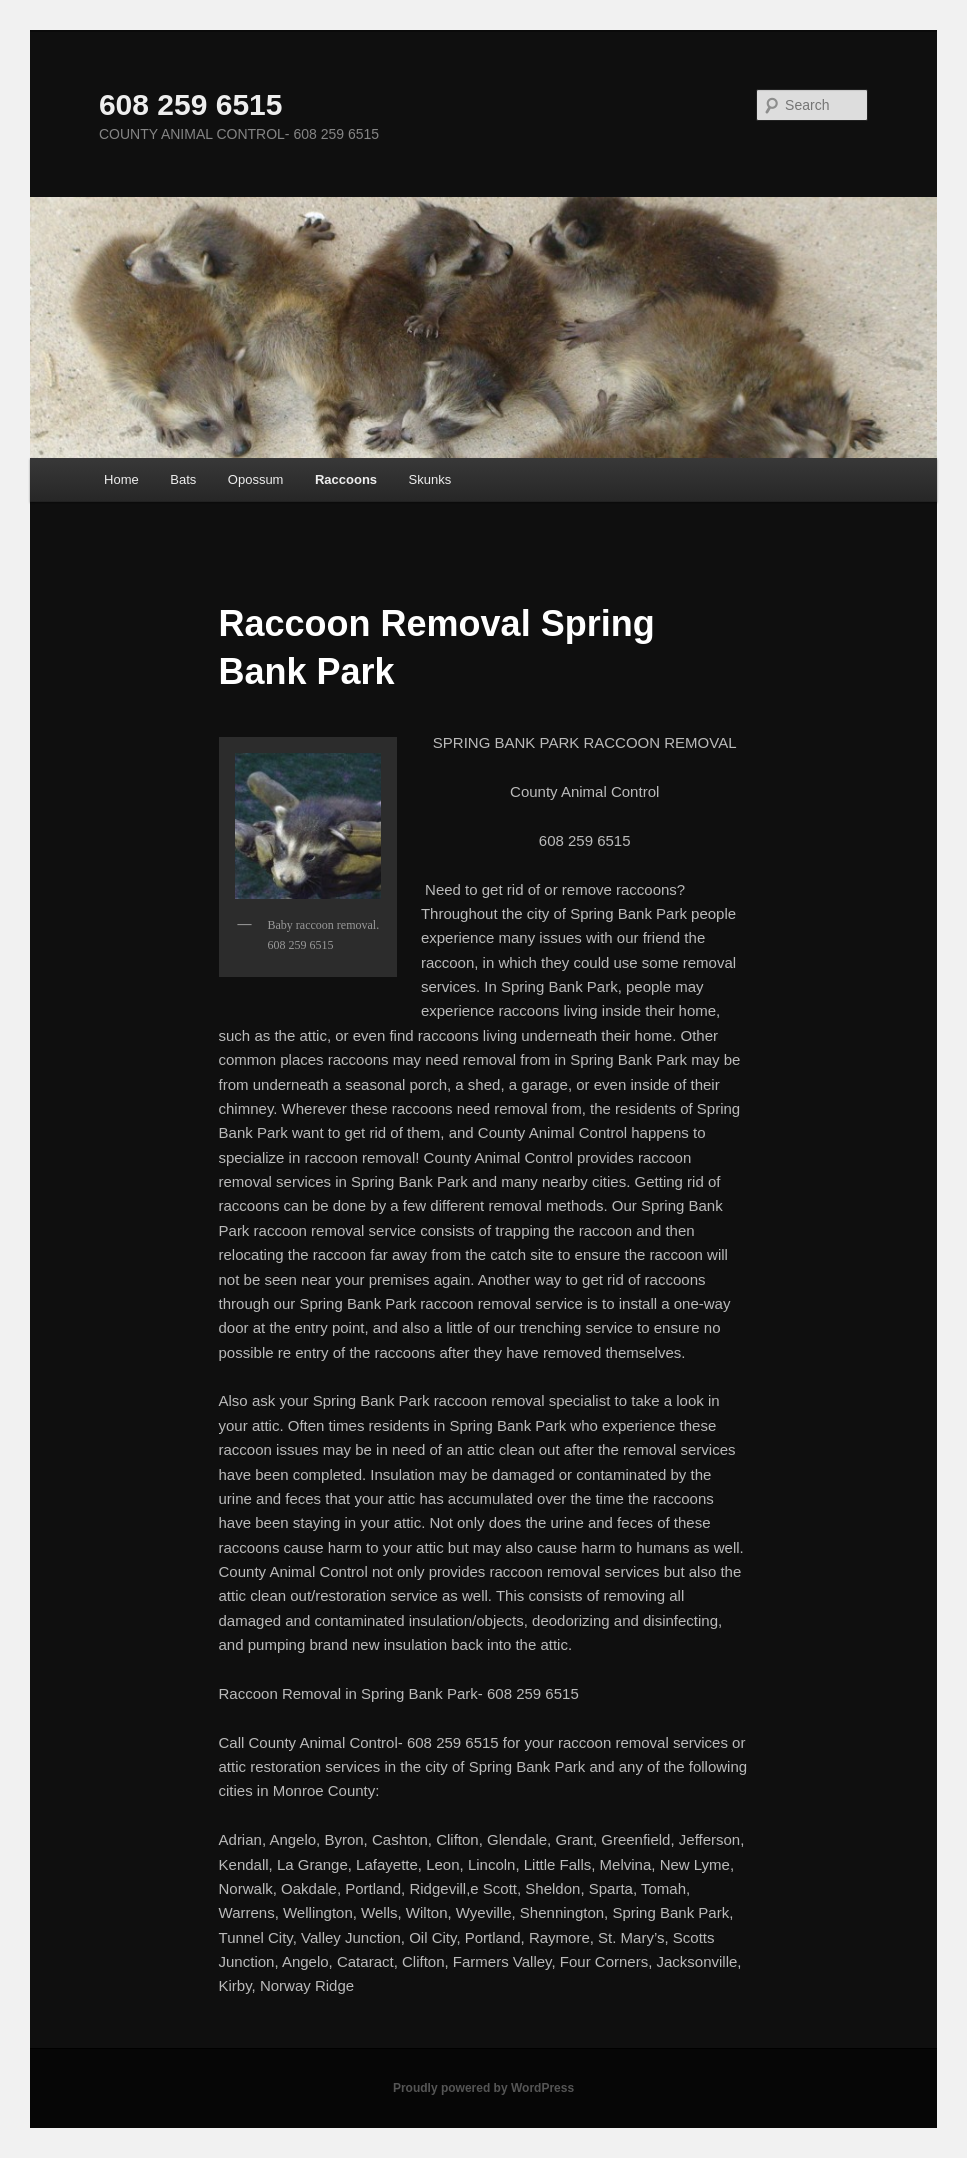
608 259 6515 (191, 104)
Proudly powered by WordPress (483, 2088)
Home (121, 479)
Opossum (256, 479)
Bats (183, 479)
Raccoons (346, 479)
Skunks (430, 479)
